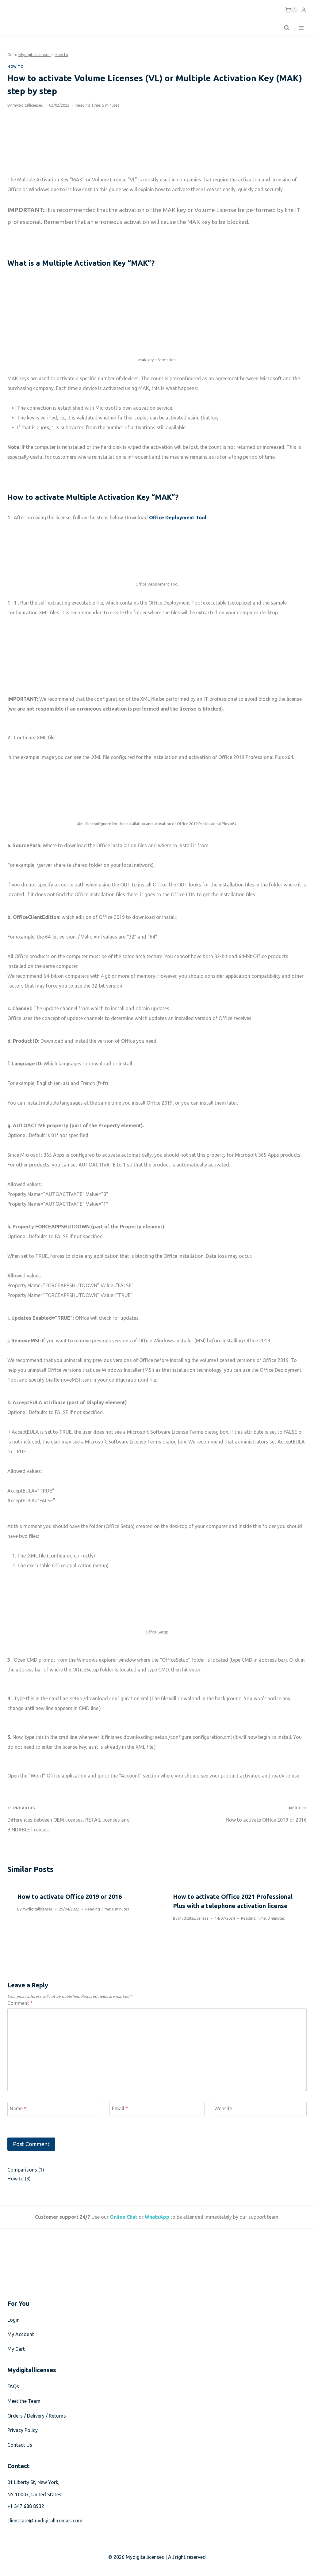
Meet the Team (23, 2401)
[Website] (259, 2109)
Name (18, 2108)
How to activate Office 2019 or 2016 (234, 1813)
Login (13, 2320)
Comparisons (22, 2169)
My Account (20, 2334)
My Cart (16, 2349)
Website (223, 2108)
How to (61, 54)
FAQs (13, 2386)
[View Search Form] (286, 27)
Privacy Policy (22, 2430)
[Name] (54, 2109)
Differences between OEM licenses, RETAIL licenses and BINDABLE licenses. (79, 1817)
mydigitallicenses (28, 105)
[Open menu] (301, 27)
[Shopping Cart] (291, 10)
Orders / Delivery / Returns (36, 2416)
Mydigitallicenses (34, 54)
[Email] (156, 2109)
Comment (20, 2003)
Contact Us (19, 2445)
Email (120, 2108)
